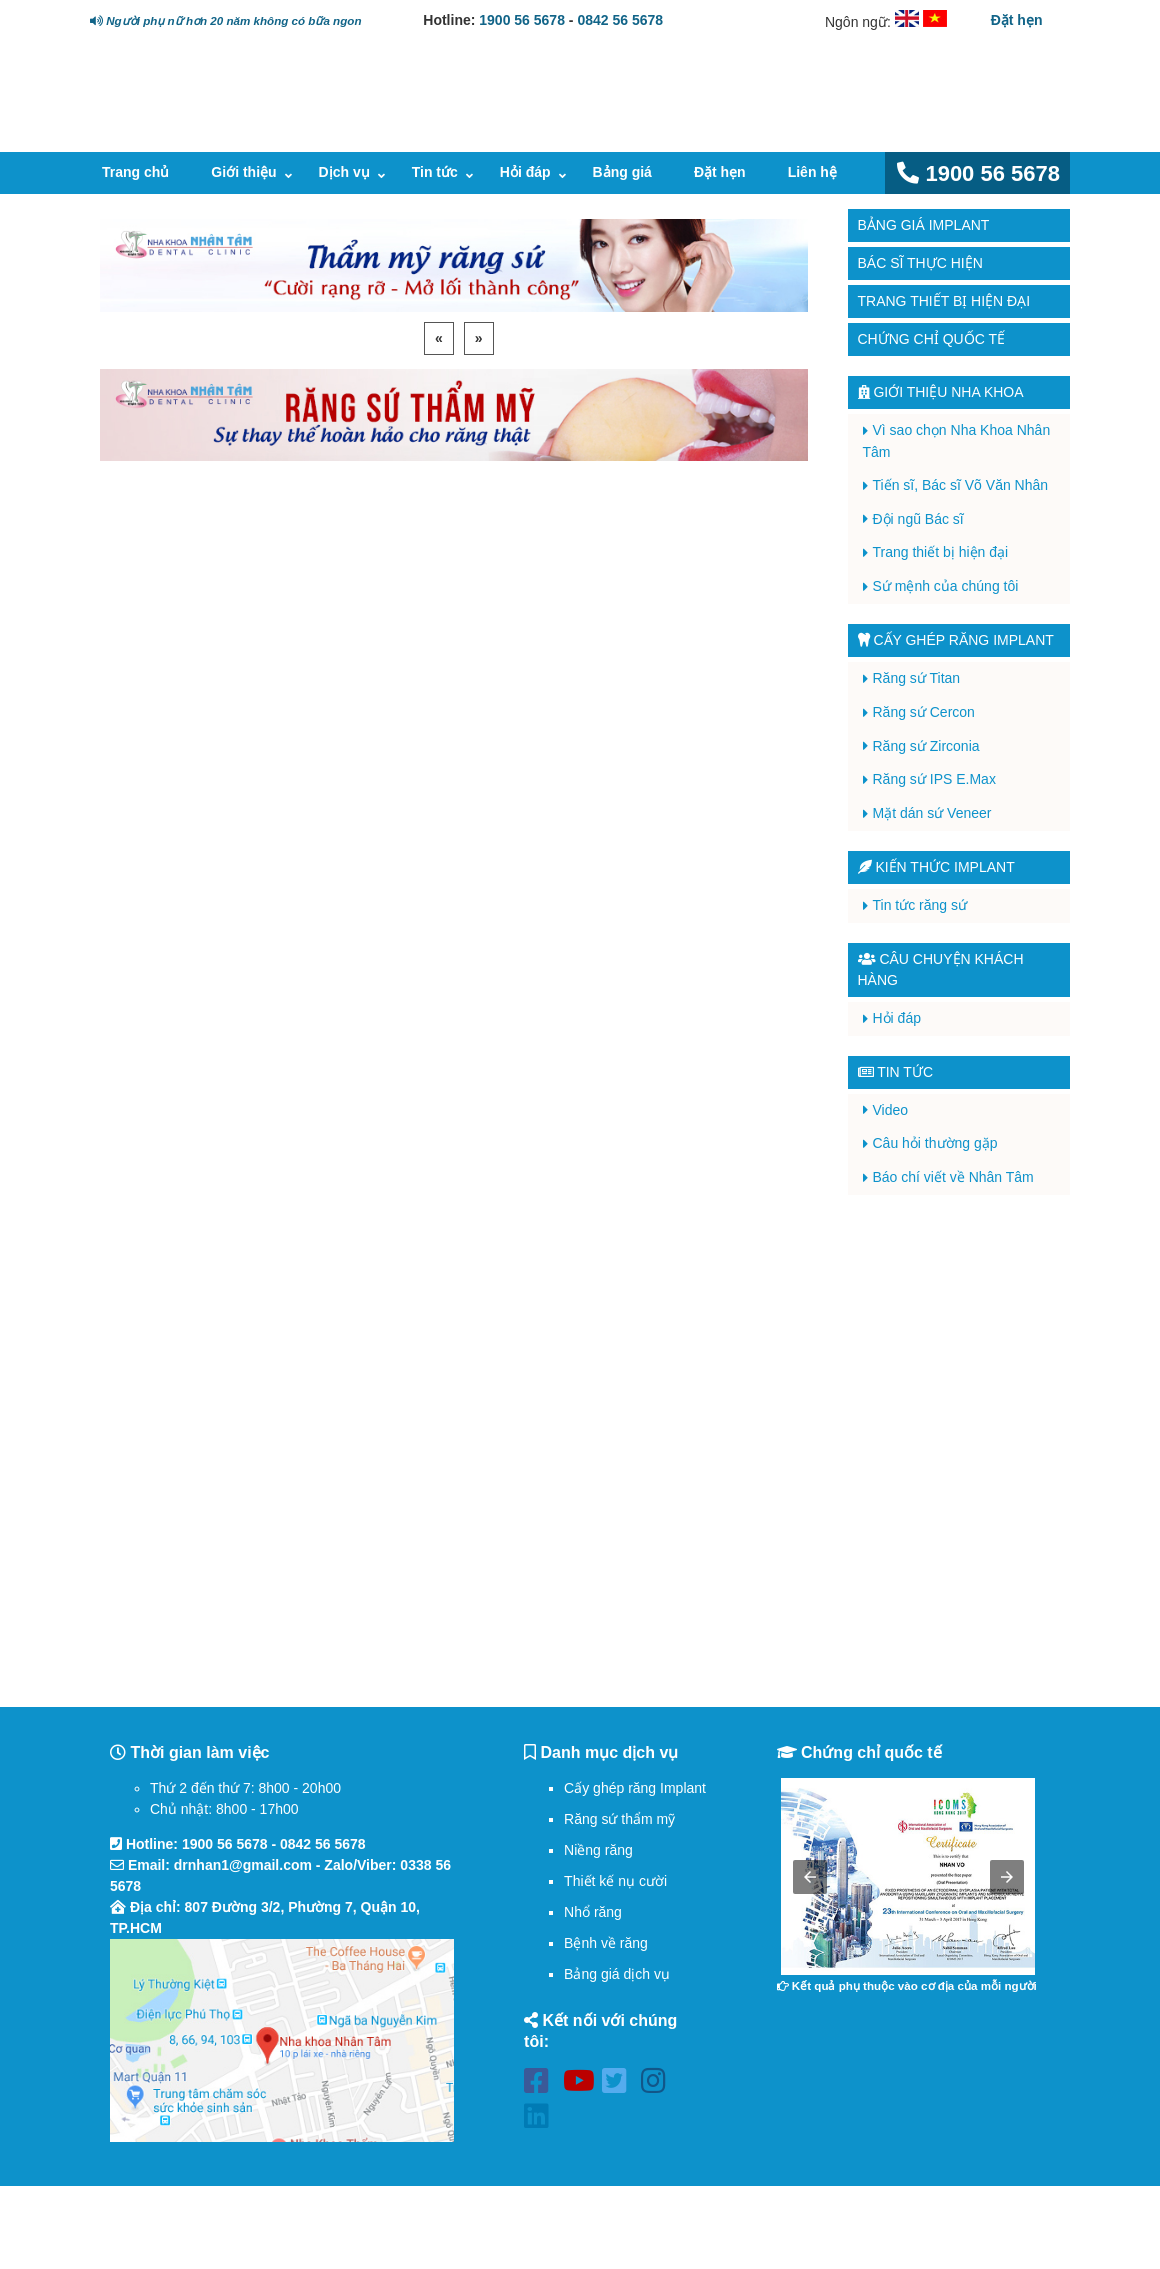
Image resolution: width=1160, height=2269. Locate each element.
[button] (810, 1877)
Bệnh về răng (606, 1943)
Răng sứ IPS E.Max (934, 779)
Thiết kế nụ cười (615, 1881)
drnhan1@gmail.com (243, 1865)
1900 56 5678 (522, 20)
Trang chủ (135, 172)
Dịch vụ (344, 172)
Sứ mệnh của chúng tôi (946, 586)
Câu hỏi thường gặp (935, 1143)
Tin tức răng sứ (920, 905)
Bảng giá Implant (924, 225)
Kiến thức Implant (936, 867)
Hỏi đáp (525, 172)
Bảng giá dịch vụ (617, 1974)
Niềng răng (598, 1850)
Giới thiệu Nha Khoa (941, 392)
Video (891, 1110)
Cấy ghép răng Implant (635, 1788)
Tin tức (435, 172)
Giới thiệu (243, 172)
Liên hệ (812, 172)
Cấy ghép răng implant (956, 640)
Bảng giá (622, 172)
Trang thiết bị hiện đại (944, 301)
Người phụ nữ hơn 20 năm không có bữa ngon (225, 20)
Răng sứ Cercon (924, 712)
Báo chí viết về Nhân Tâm (953, 1177)
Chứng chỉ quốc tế (932, 339)
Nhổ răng (593, 1912)
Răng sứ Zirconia (926, 746)
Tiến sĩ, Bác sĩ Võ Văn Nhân (961, 485)
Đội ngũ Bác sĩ (918, 519)
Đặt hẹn (1017, 20)
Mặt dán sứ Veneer (932, 813)
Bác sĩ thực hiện (920, 263)
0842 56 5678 (620, 20)
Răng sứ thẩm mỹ (619, 1819)
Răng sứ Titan (917, 678)
